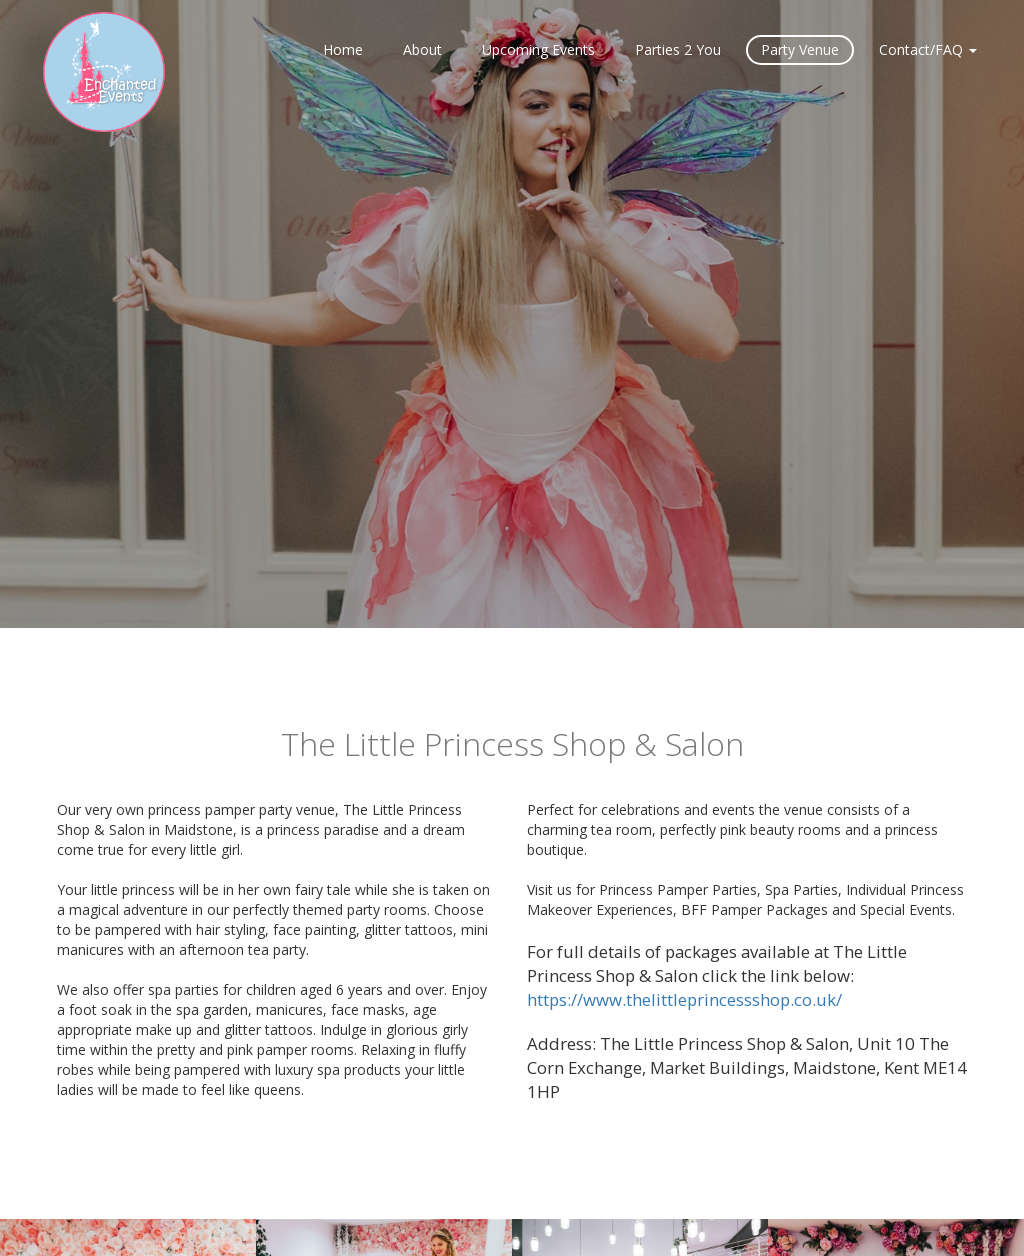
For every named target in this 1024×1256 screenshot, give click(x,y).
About (422, 49)
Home (343, 49)
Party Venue (800, 49)
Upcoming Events (538, 49)
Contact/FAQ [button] (928, 49)
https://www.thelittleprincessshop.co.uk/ (684, 999)
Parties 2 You (678, 49)
